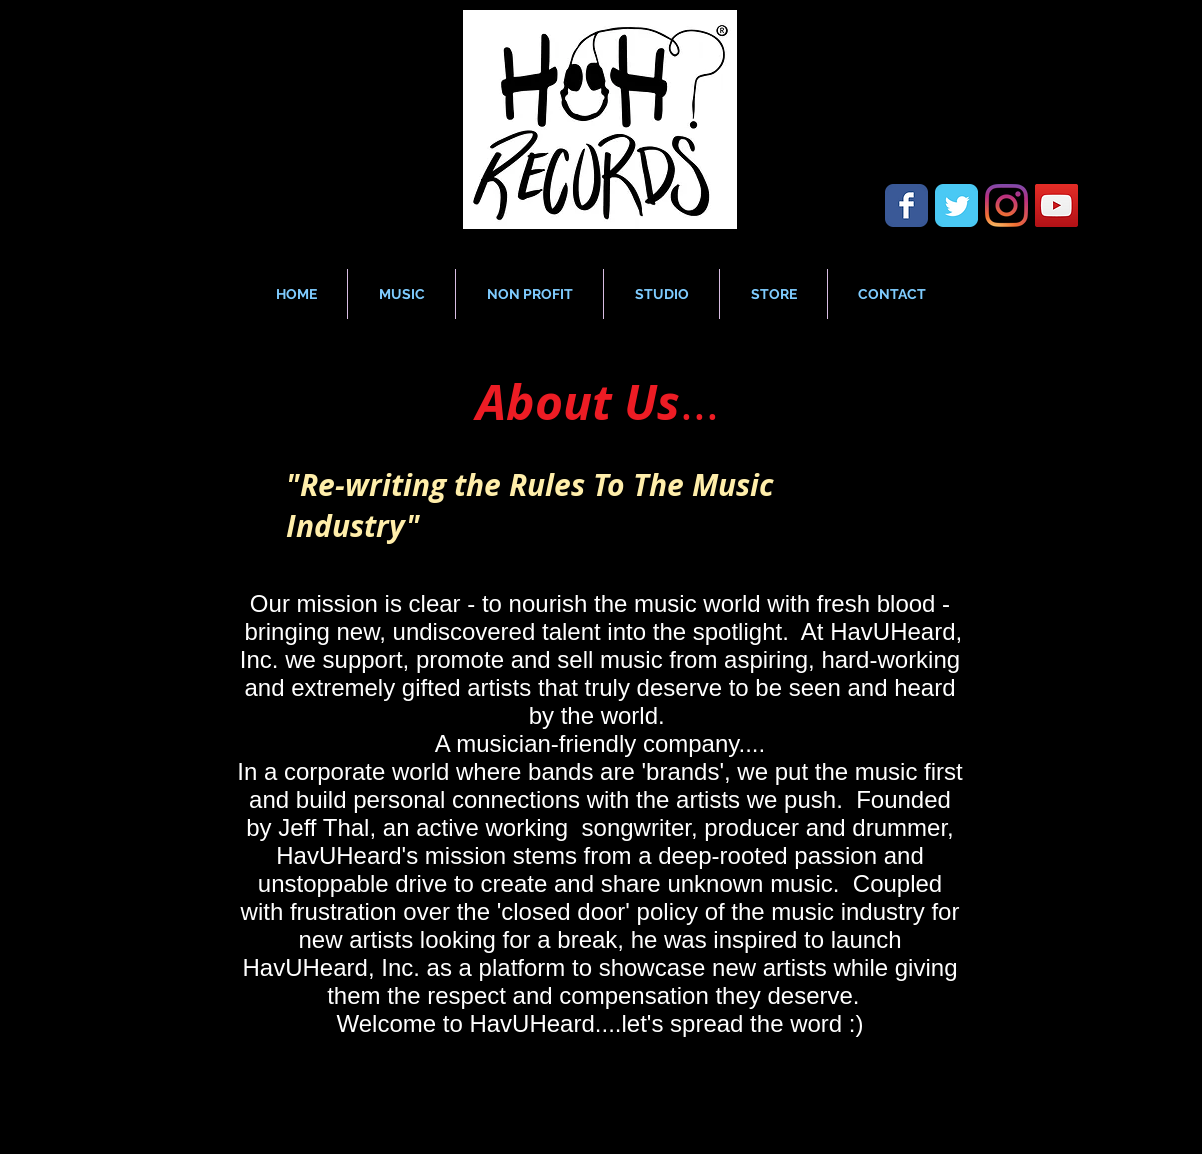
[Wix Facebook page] (906, 205)
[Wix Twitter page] (956, 205)
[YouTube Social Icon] (1056, 205)
